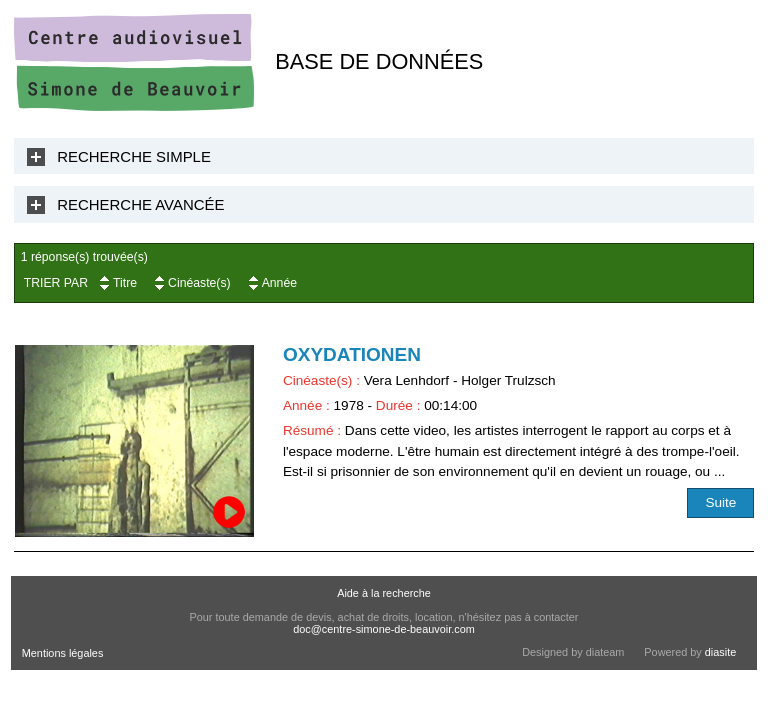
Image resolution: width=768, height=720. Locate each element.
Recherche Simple (134, 156)
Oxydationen (352, 354)
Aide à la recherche (384, 593)
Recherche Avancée (140, 204)
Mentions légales (63, 653)
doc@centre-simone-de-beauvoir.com (384, 629)
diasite (720, 652)
